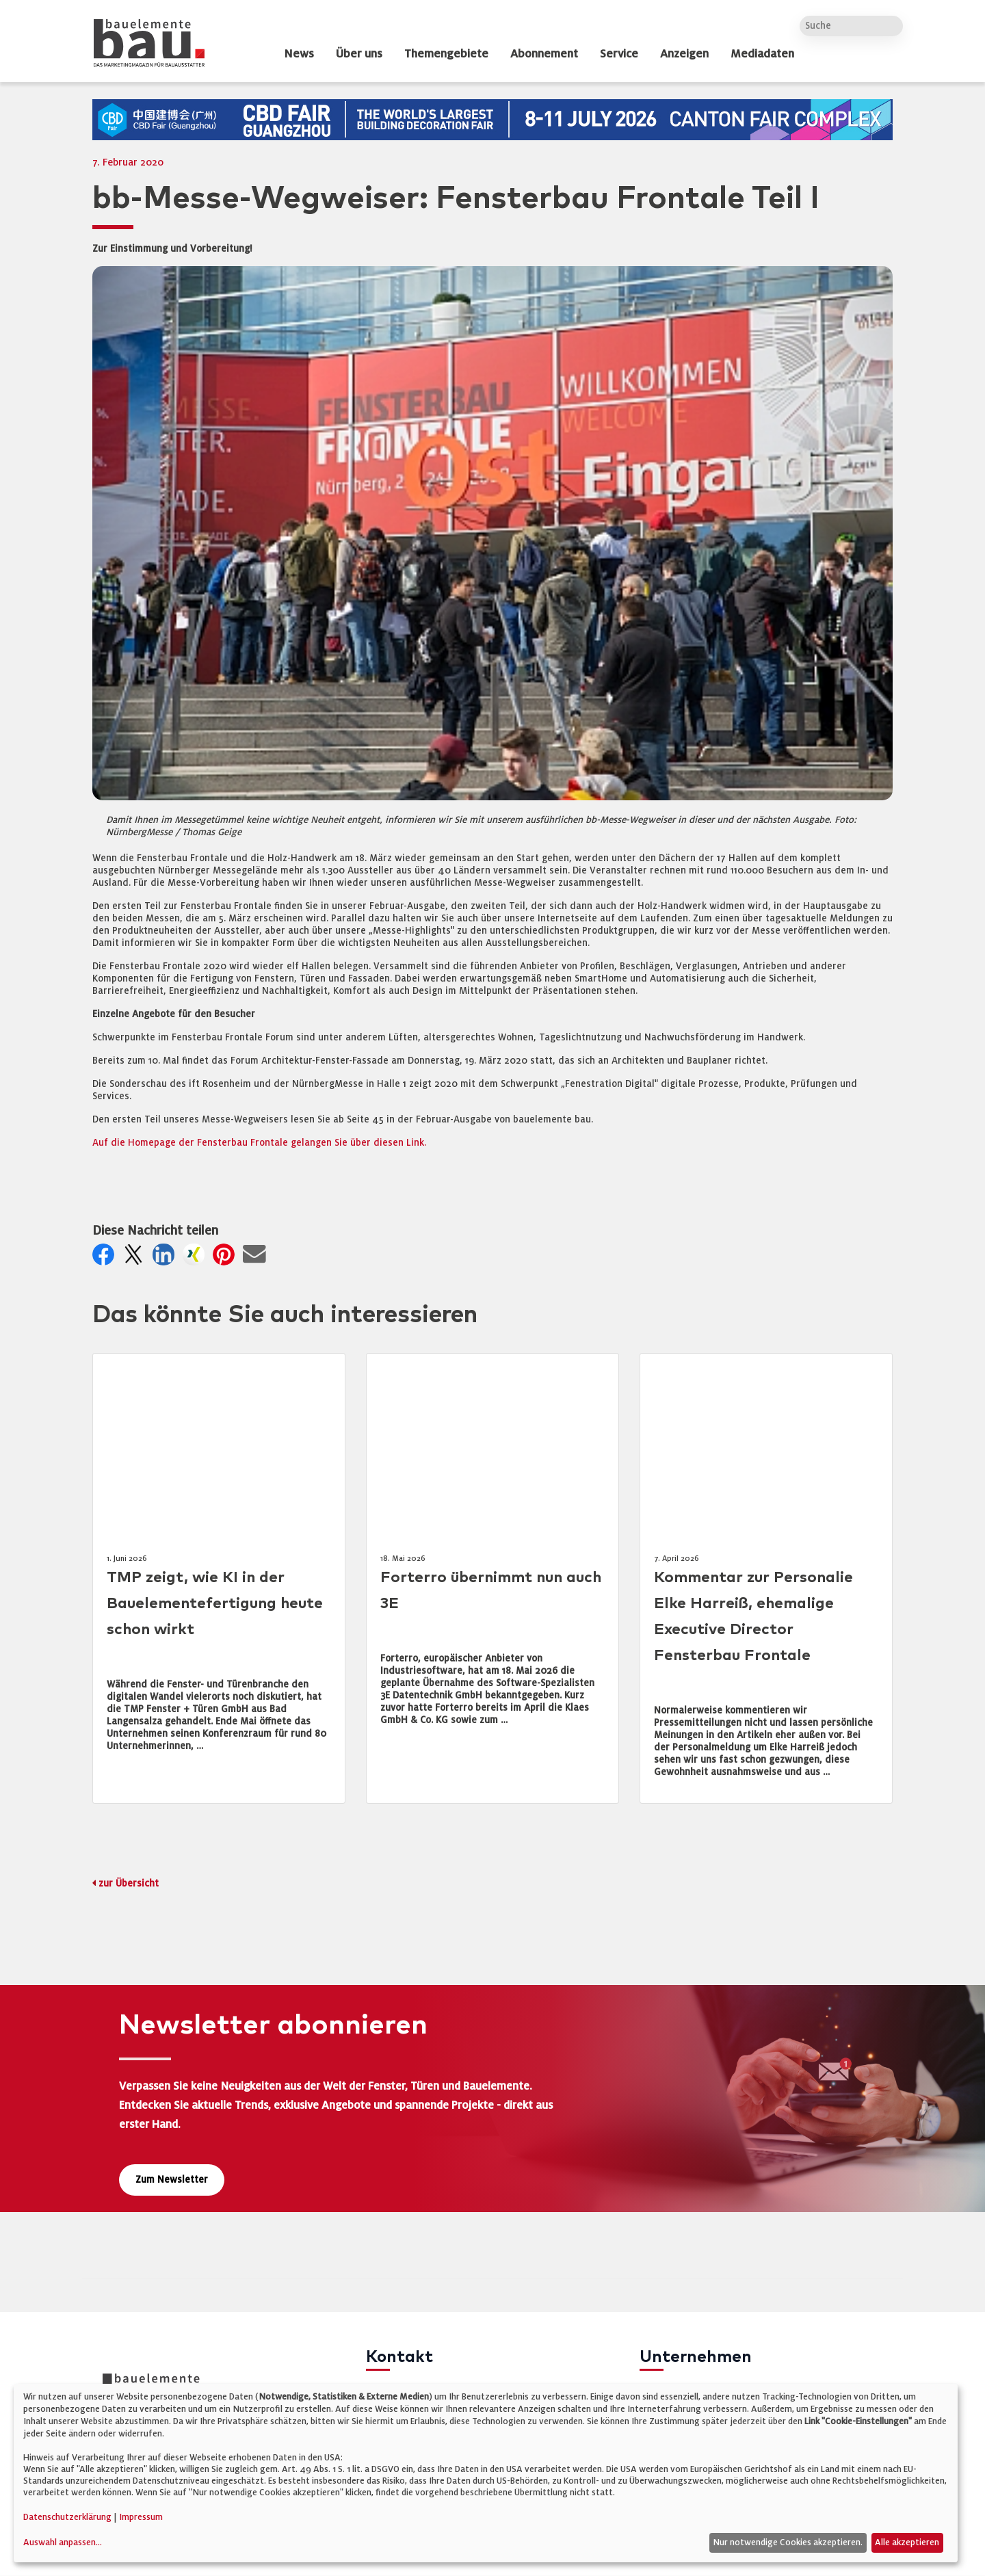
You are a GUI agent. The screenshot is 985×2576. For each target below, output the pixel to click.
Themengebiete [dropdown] (446, 54)
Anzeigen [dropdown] (684, 54)
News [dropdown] (299, 54)
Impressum (141, 2517)
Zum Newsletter (171, 2179)
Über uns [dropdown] (359, 54)
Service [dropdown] (619, 54)
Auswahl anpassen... (62, 2542)
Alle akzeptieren (907, 2542)
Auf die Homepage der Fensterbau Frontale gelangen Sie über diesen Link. (259, 1143)
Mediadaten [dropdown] (762, 54)
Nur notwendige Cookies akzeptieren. (788, 2542)
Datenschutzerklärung (67, 2517)
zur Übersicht (128, 1883)
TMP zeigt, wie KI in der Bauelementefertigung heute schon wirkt (215, 1604)
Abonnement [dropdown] (544, 54)
